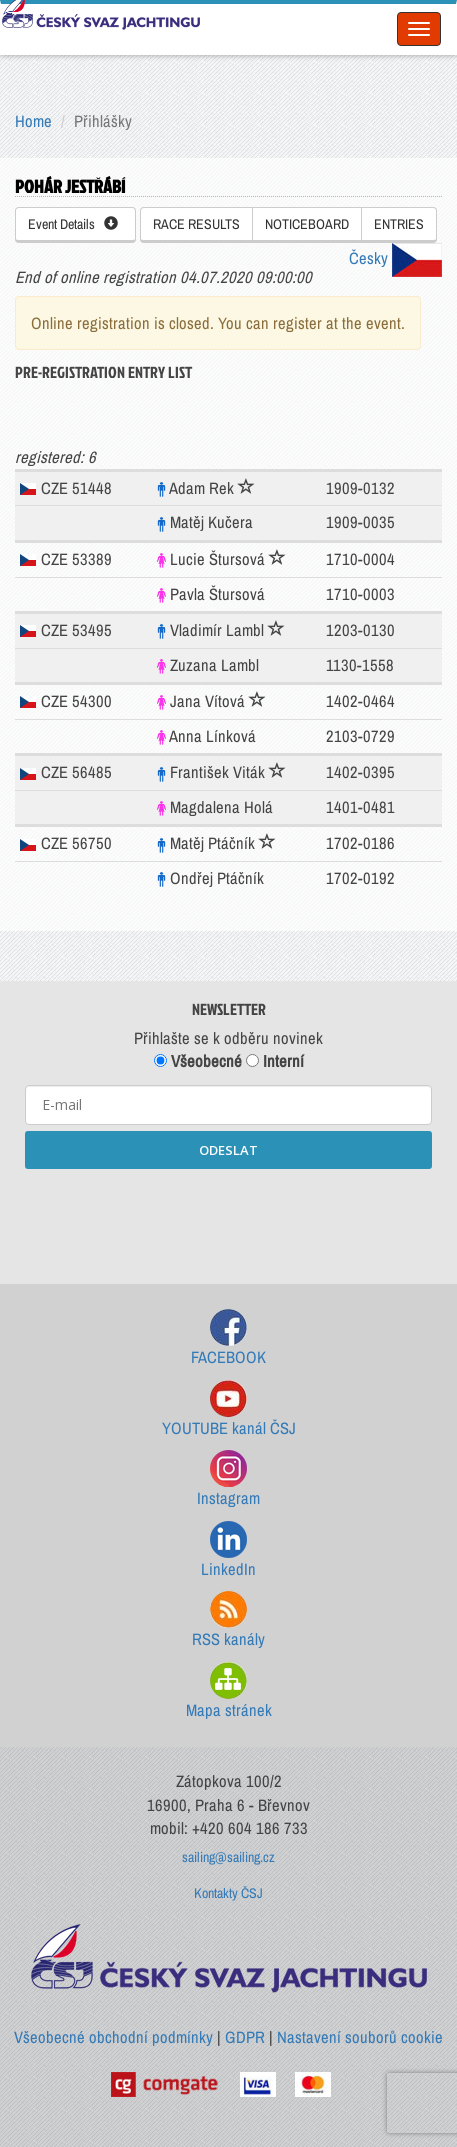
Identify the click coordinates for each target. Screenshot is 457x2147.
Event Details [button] (73, 224)
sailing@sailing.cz (228, 1857)
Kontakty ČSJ (228, 1893)
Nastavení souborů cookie (360, 2037)
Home (33, 121)
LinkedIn (228, 1550)
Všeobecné (198, 1061)
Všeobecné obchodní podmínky (113, 2037)
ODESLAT (228, 1150)
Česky (395, 258)
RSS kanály (228, 1620)
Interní (275, 1061)
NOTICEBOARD (307, 224)
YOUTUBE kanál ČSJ (229, 1409)
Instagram (228, 1479)
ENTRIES (399, 224)
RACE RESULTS (196, 224)
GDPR (245, 2037)
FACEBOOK (228, 1338)
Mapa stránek (229, 1691)
